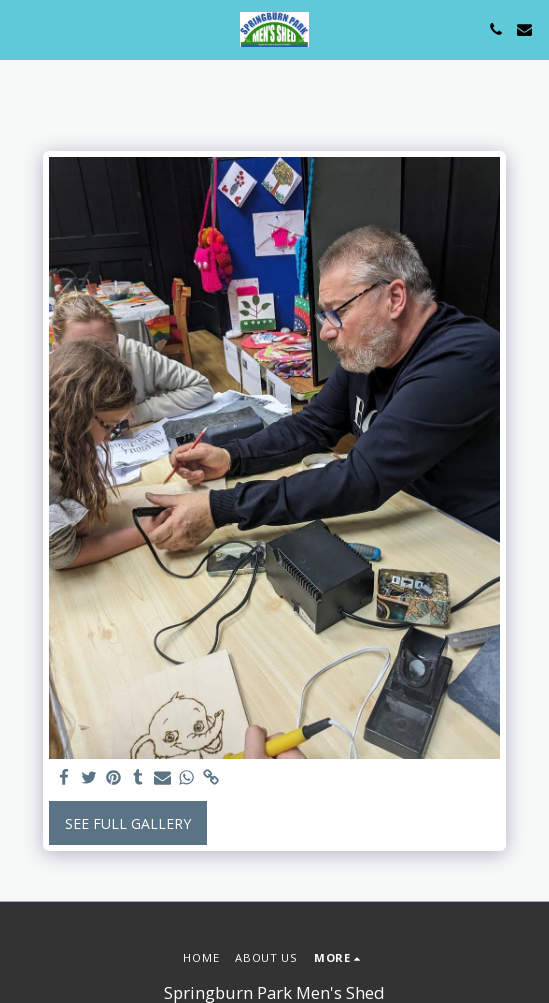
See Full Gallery (128, 823)
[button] (22, 28)
